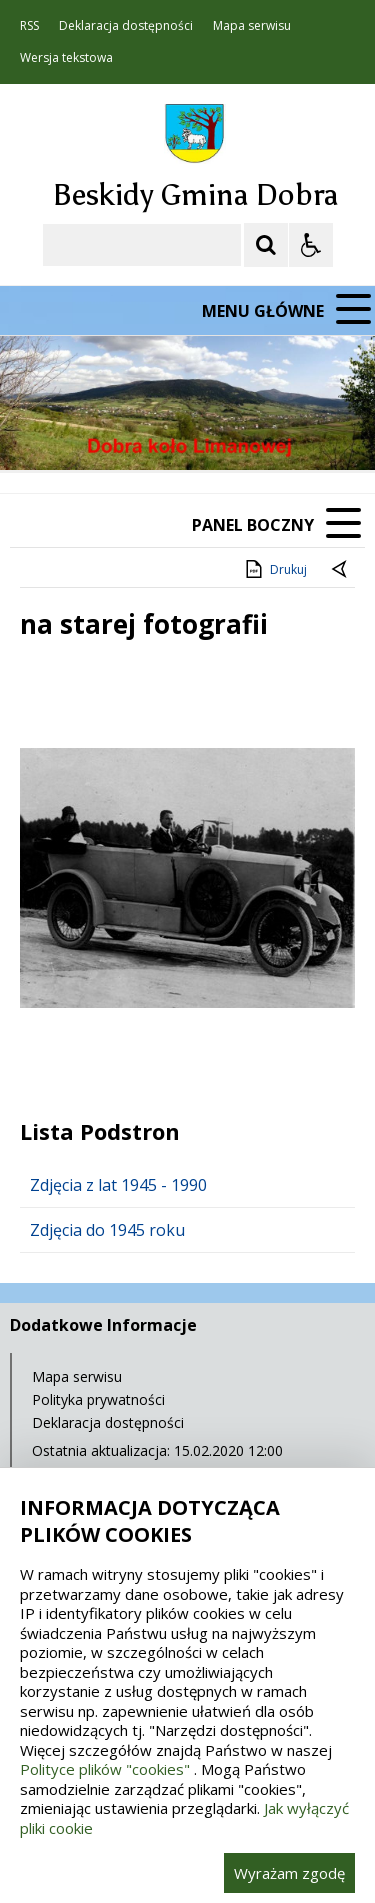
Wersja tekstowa (66, 58)
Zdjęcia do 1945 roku (107, 1230)
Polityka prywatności (98, 1399)
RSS (29, 26)
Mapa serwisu (252, 26)
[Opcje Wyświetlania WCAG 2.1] (311, 245)
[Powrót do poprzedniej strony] (341, 570)
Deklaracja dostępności (126, 26)
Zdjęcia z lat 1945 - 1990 (118, 1185)
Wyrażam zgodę (289, 1873)
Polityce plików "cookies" (105, 1769)
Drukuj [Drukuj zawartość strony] (274, 569)
